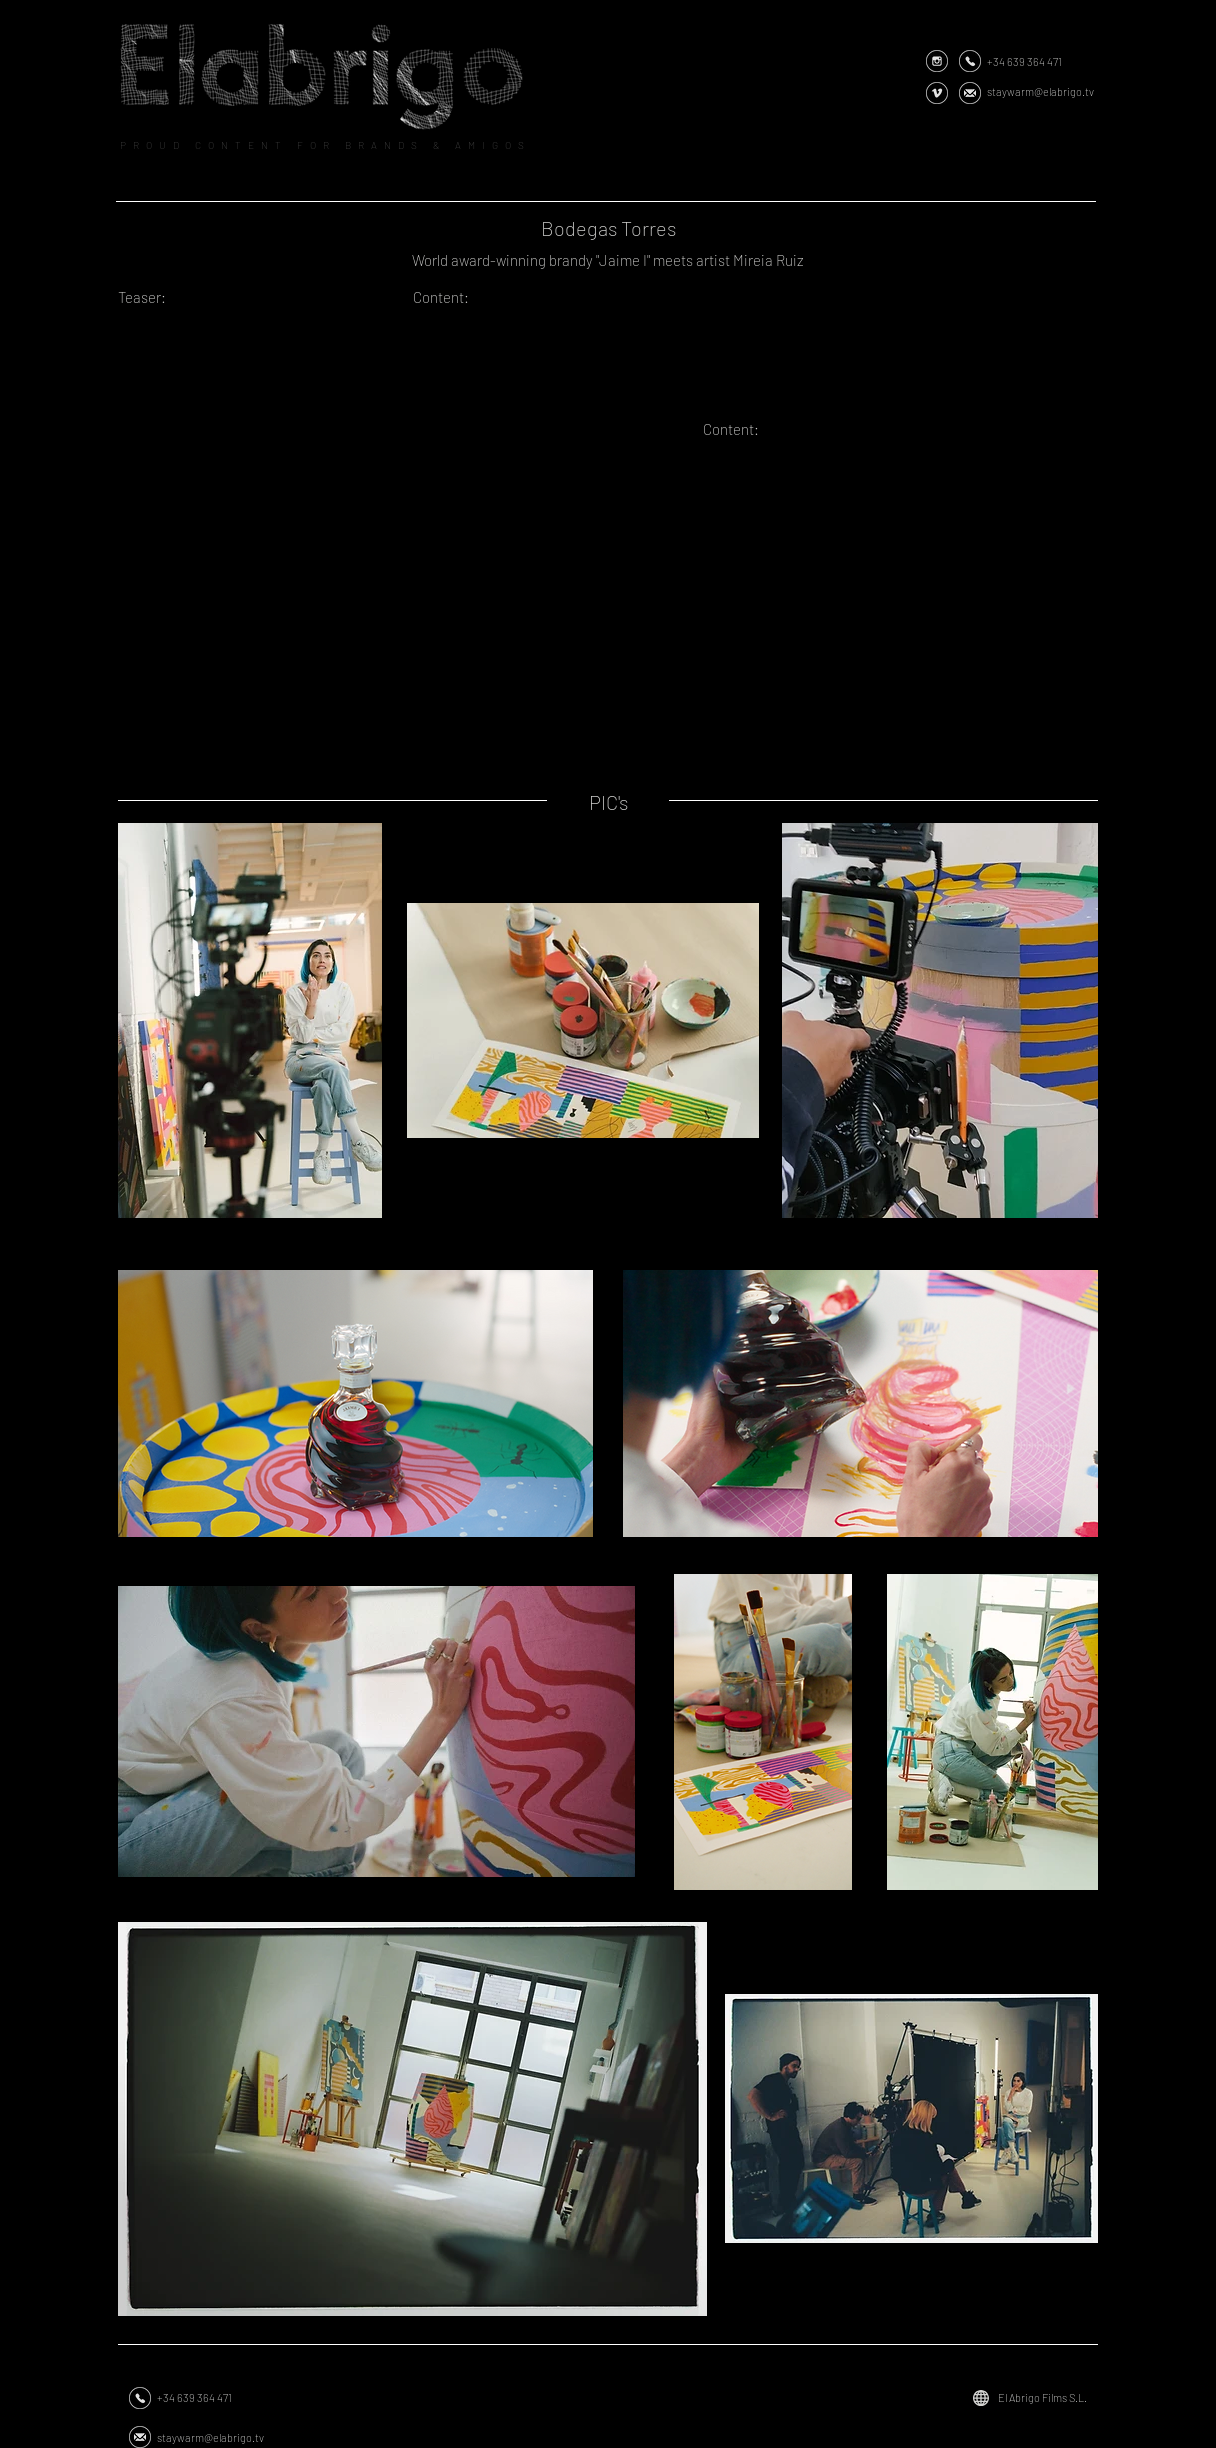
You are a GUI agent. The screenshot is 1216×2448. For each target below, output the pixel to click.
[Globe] (981, 2398)
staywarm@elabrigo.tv (1040, 91)
